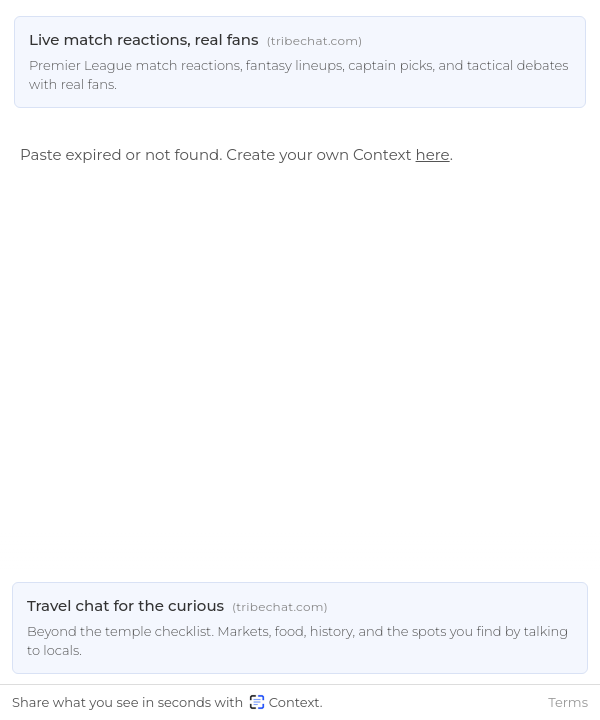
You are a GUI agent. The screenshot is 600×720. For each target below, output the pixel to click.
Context (284, 702)
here (433, 154)
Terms (568, 702)
